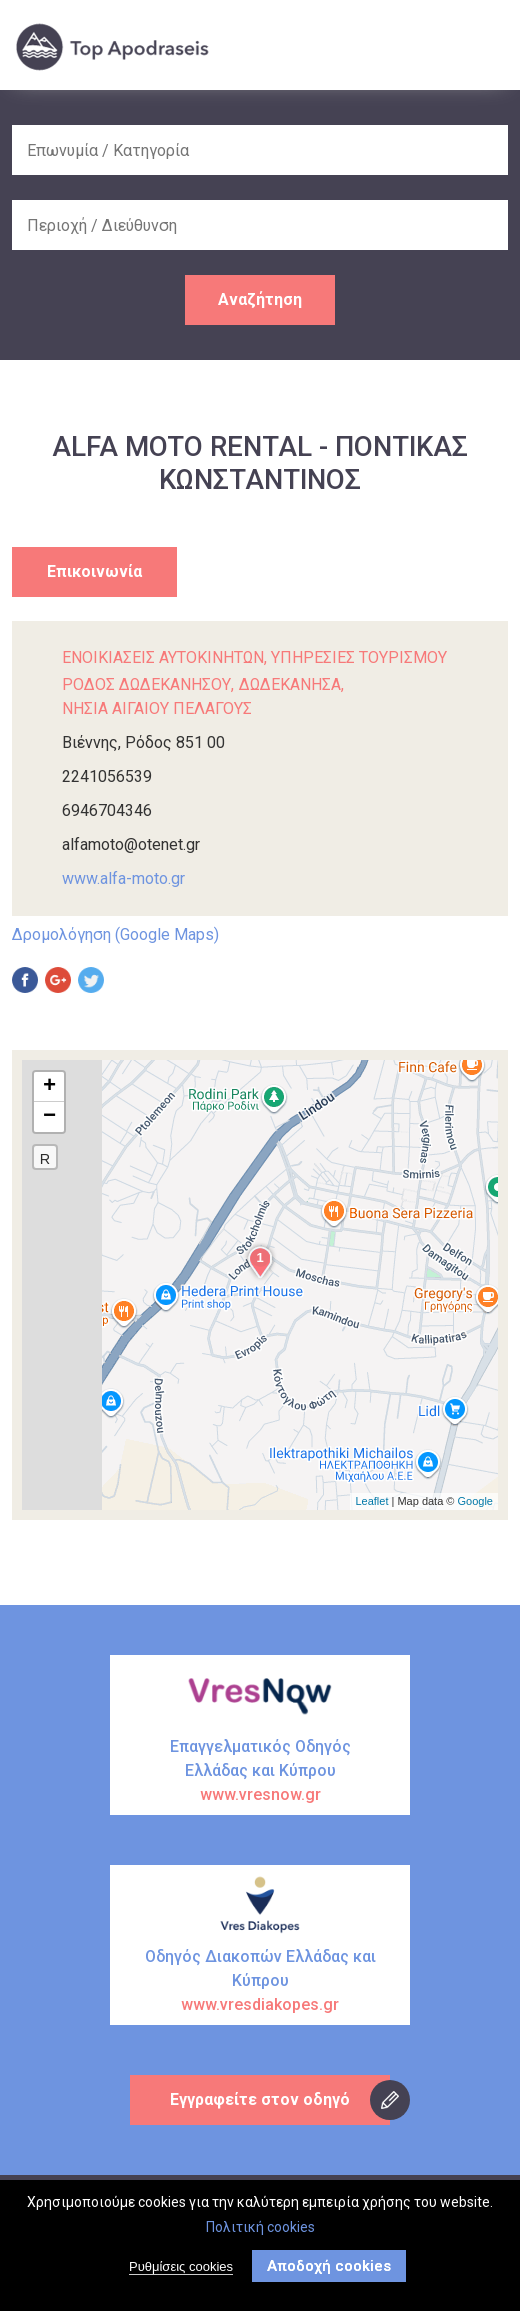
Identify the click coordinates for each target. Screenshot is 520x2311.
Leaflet (371, 1501)
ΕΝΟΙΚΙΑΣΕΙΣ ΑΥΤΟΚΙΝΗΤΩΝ (163, 657)
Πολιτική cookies (260, 2231)
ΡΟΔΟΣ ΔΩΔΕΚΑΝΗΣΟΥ (146, 684)
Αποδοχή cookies (329, 2270)
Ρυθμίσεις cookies (181, 2270)
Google (475, 1501)
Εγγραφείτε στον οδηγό (260, 2099)
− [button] (49, 1117)
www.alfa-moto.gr (123, 878)
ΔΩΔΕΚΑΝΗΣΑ (290, 684)
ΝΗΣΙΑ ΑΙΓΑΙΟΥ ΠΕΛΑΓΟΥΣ (157, 708)
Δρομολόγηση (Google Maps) (115, 934)
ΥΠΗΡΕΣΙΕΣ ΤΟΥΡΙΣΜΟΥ (359, 657)
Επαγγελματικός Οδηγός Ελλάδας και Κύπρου (260, 1772)
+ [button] (49, 1087)
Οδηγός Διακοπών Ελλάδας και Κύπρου (260, 1982)
